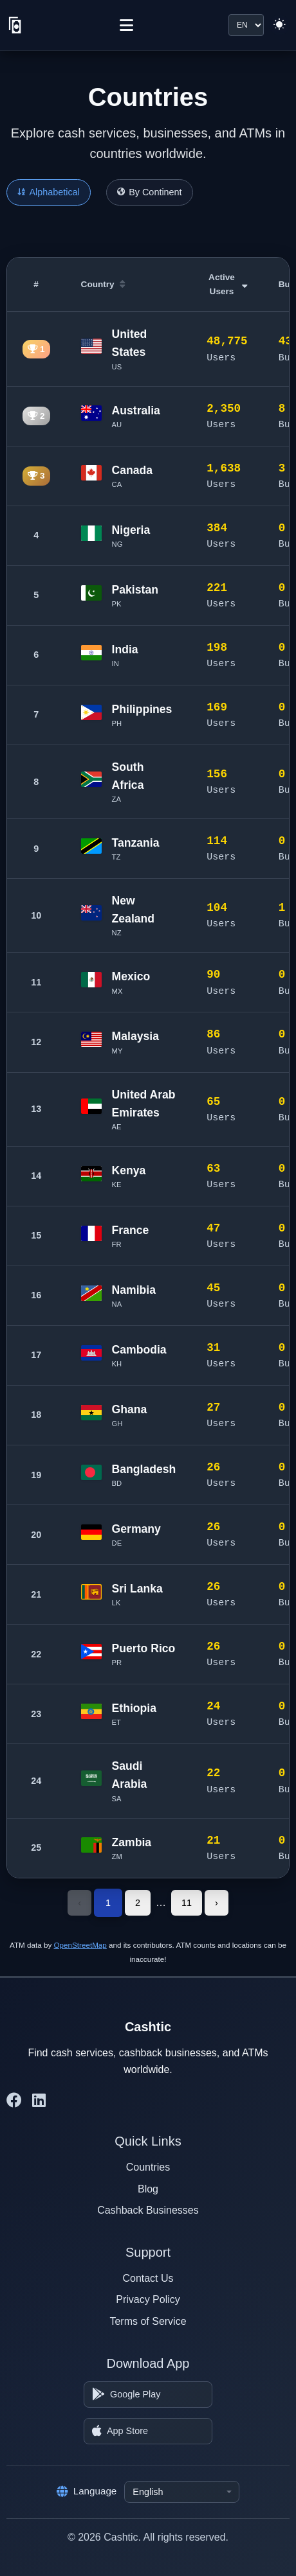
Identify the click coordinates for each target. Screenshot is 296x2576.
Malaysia (135, 1036)
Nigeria (131, 530)
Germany (136, 1528)
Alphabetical (48, 192)
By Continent (149, 192)
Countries (148, 2167)
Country (103, 284)
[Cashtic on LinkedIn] (39, 2100)
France (130, 1230)
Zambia (132, 1842)
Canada (132, 470)
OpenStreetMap (80, 1945)
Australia (136, 410)
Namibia (134, 1290)
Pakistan (135, 589)
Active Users (228, 284)
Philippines (142, 709)
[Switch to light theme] (279, 25)
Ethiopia (134, 1708)
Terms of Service (147, 2321)
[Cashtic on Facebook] (14, 2100)
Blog (148, 2188)
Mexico (131, 976)
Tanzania (136, 842)
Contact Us (147, 2278)
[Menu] (126, 25)
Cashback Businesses (147, 2210)
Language (87, 2491)
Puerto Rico (144, 1648)
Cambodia (139, 1349)
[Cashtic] (15, 25)
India (125, 649)
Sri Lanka (137, 1588)
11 (186, 1903)
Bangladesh (144, 1469)
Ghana (129, 1409)
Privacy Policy (148, 2299)
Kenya (129, 1170)
